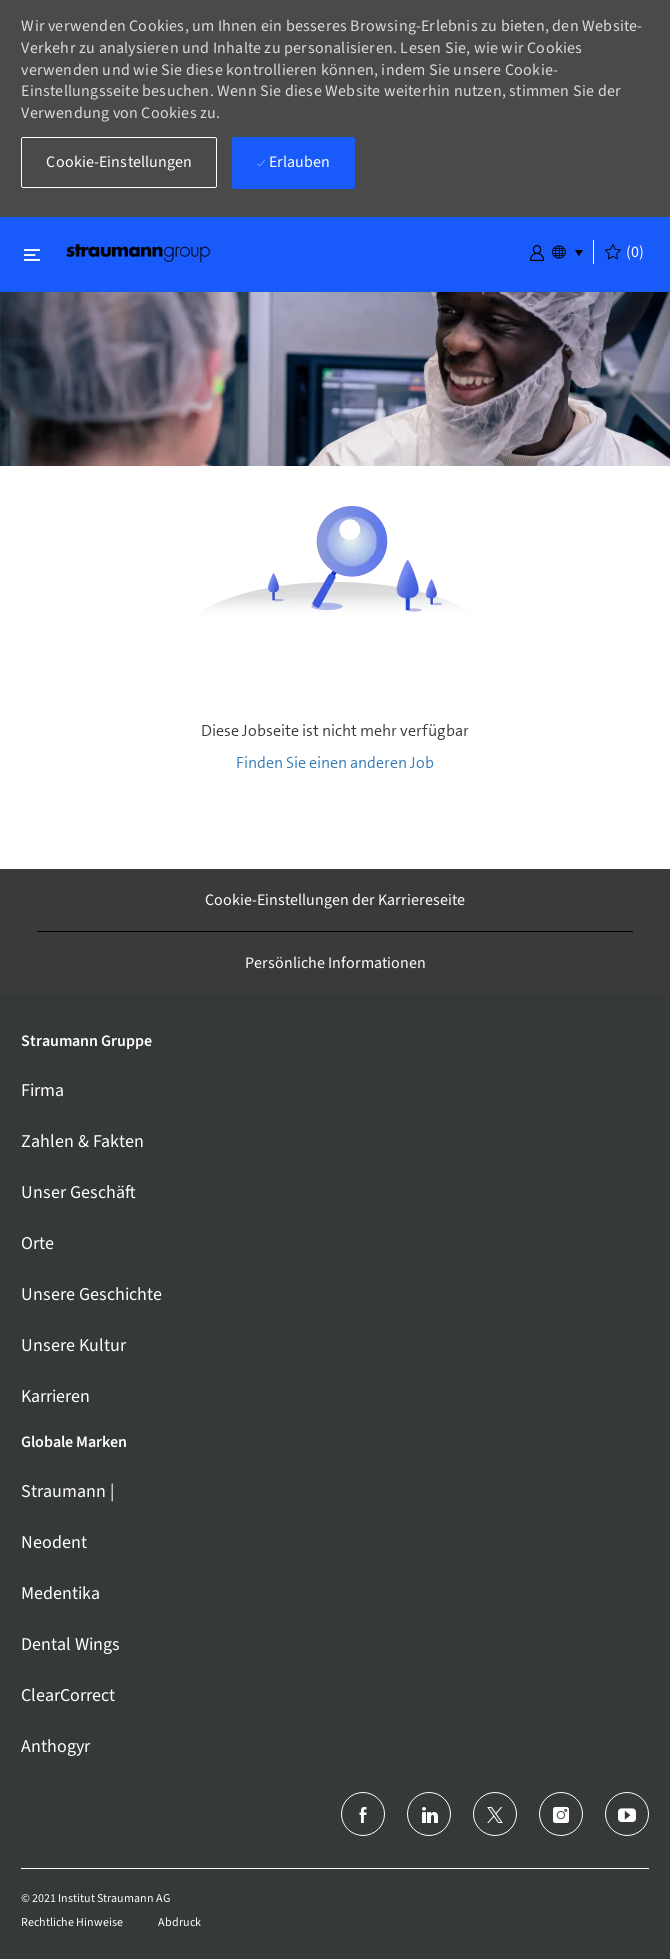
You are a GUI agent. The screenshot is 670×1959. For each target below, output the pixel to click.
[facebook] (363, 1814)
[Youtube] (627, 1814)
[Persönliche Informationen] (335, 963)
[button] (537, 251)
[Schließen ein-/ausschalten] (32, 254)
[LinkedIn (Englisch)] (429, 1814)
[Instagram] (561, 1814)
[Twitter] (495, 1814)
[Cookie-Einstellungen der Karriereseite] (335, 900)
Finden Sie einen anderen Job (335, 762)
